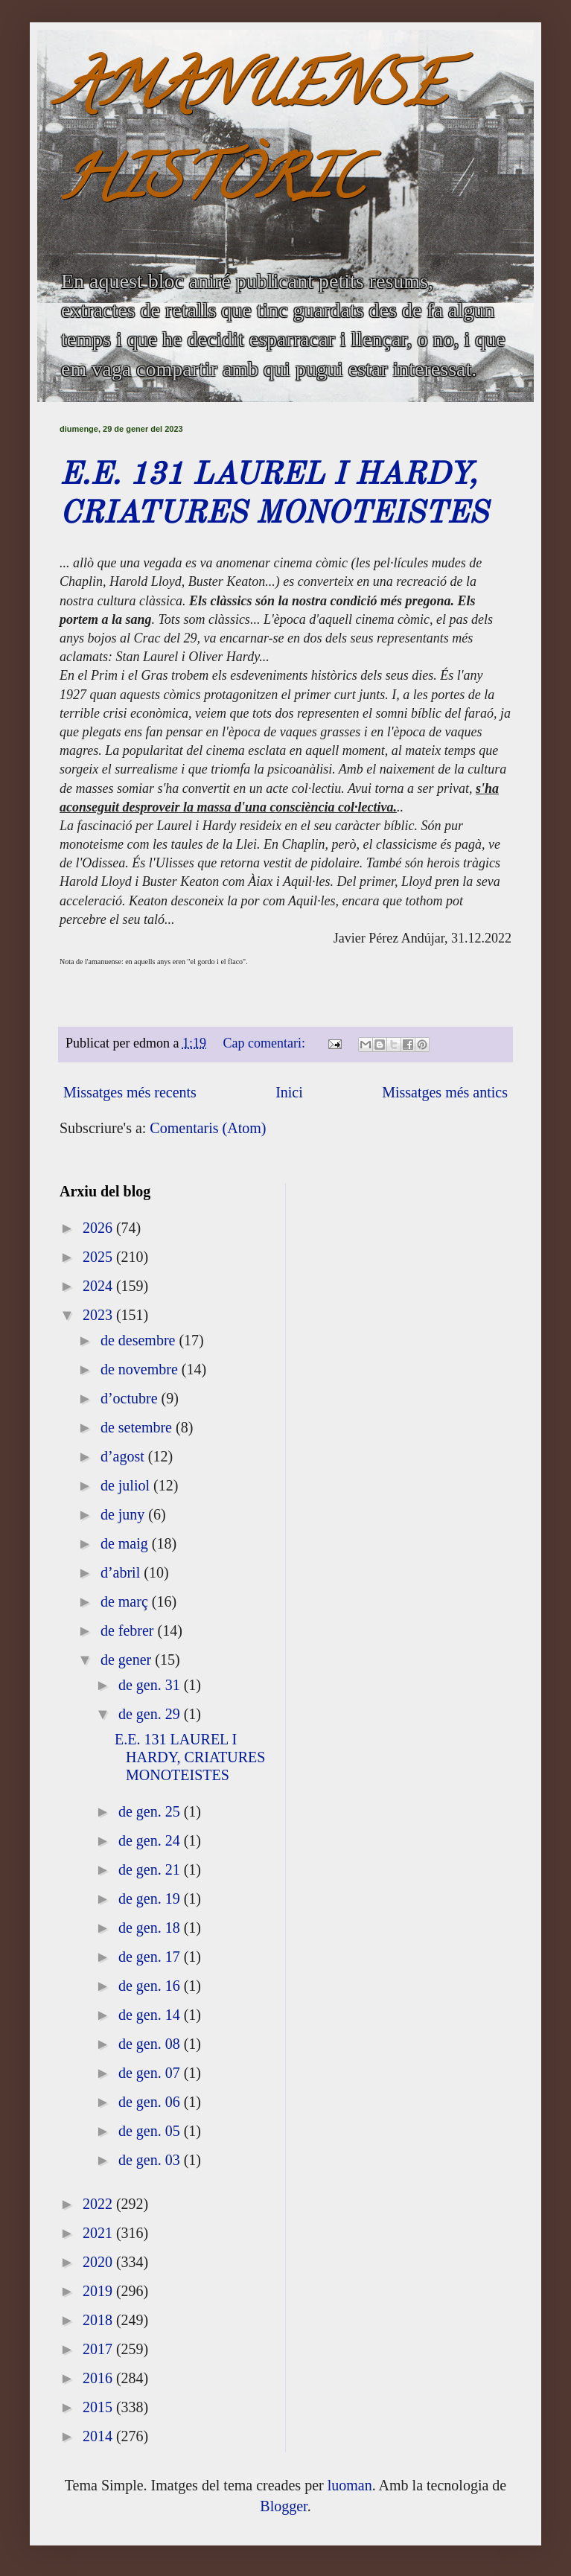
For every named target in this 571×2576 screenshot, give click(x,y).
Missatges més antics (445, 1092)
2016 (99, 2378)
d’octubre (131, 1398)
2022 (99, 2204)
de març (126, 1601)
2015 (99, 2407)
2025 (99, 1257)
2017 (99, 2349)
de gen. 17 (151, 1956)
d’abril (122, 1572)
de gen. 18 (151, 1927)
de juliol (127, 1485)
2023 (99, 1315)
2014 (99, 2436)
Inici (289, 1092)
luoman (350, 2485)
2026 (99, 1228)
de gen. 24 (151, 1840)
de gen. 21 (151, 1869)
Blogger (283, 2506)
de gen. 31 (151, 1685)
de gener (128, 1659)
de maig (126, 1543)
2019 (99, 2291)
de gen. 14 (151, 2014)
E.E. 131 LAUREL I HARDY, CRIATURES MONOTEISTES (190, 1757)
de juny (124, 1514)
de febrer (129, 1630)
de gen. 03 (151, 2160)
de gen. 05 (151, 2131)
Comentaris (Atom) (208, 1128)
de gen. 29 (151, 1714)
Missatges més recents (130, 1092)
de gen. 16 (151, 1985)
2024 (99, 1286)
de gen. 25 (151, 1811)
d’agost (124, 1456)
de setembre (138, 1427)
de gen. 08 (151, 2043)
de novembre (141, 1369)
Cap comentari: (266, 1043)
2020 (99, 2262)
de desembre (140, 1340)
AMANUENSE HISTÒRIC (252, 139)
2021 (99, 2233)
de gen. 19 (151, 1898)
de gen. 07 (151, 2073)
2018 (99, 2320)
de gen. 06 (151, 2102)
